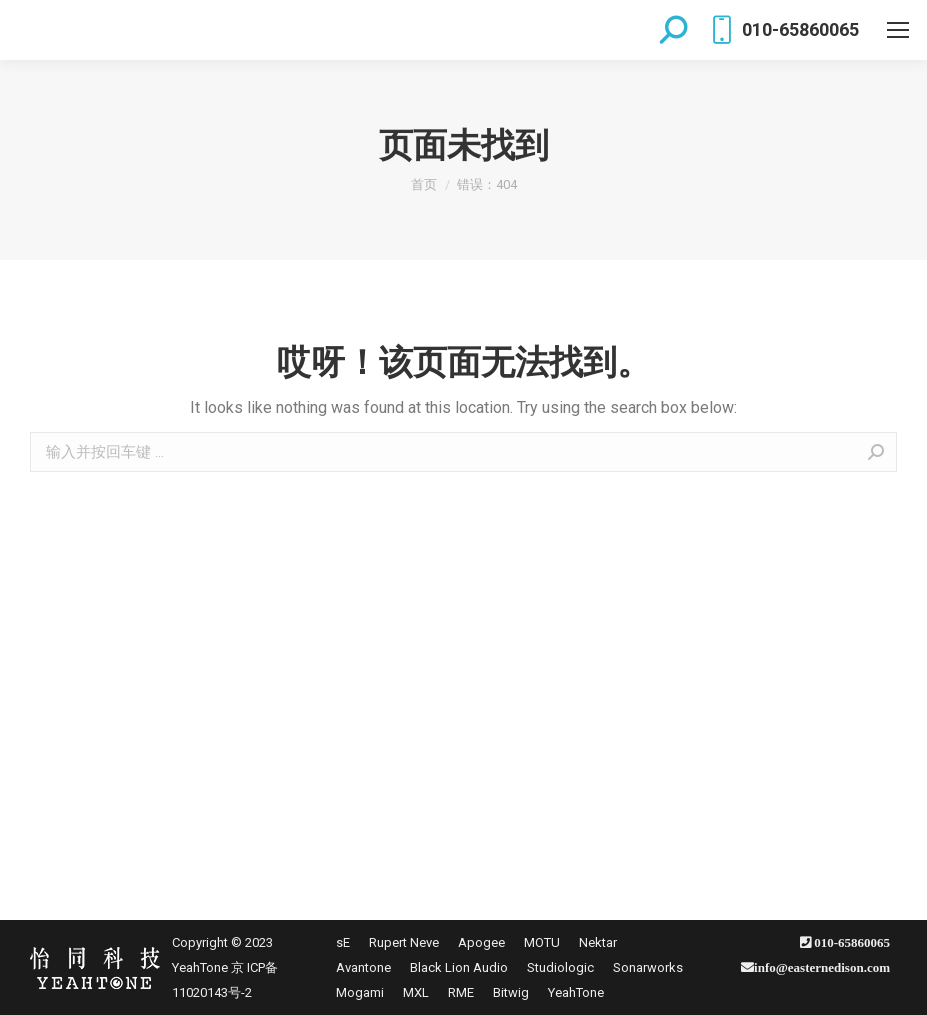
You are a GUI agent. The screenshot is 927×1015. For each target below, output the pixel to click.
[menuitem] (343, 942)
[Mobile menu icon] (898, 30)
